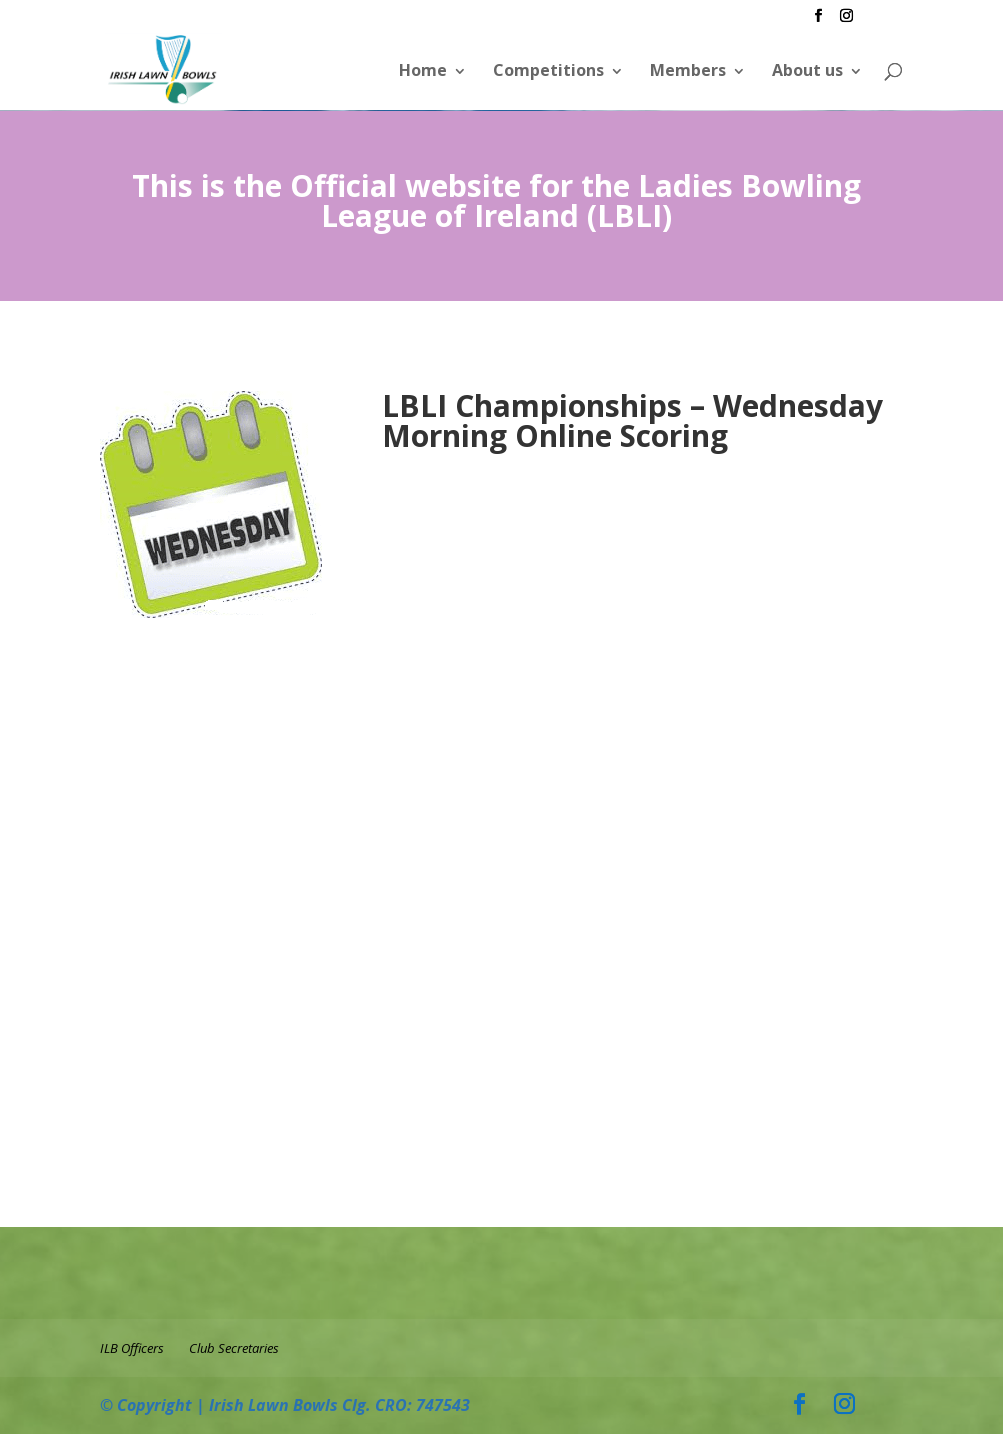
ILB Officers (132, 1348)
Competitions (548, 70)
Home (423, 70)
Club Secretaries (234, 1348)
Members (688, 70)
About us (807, 70)
